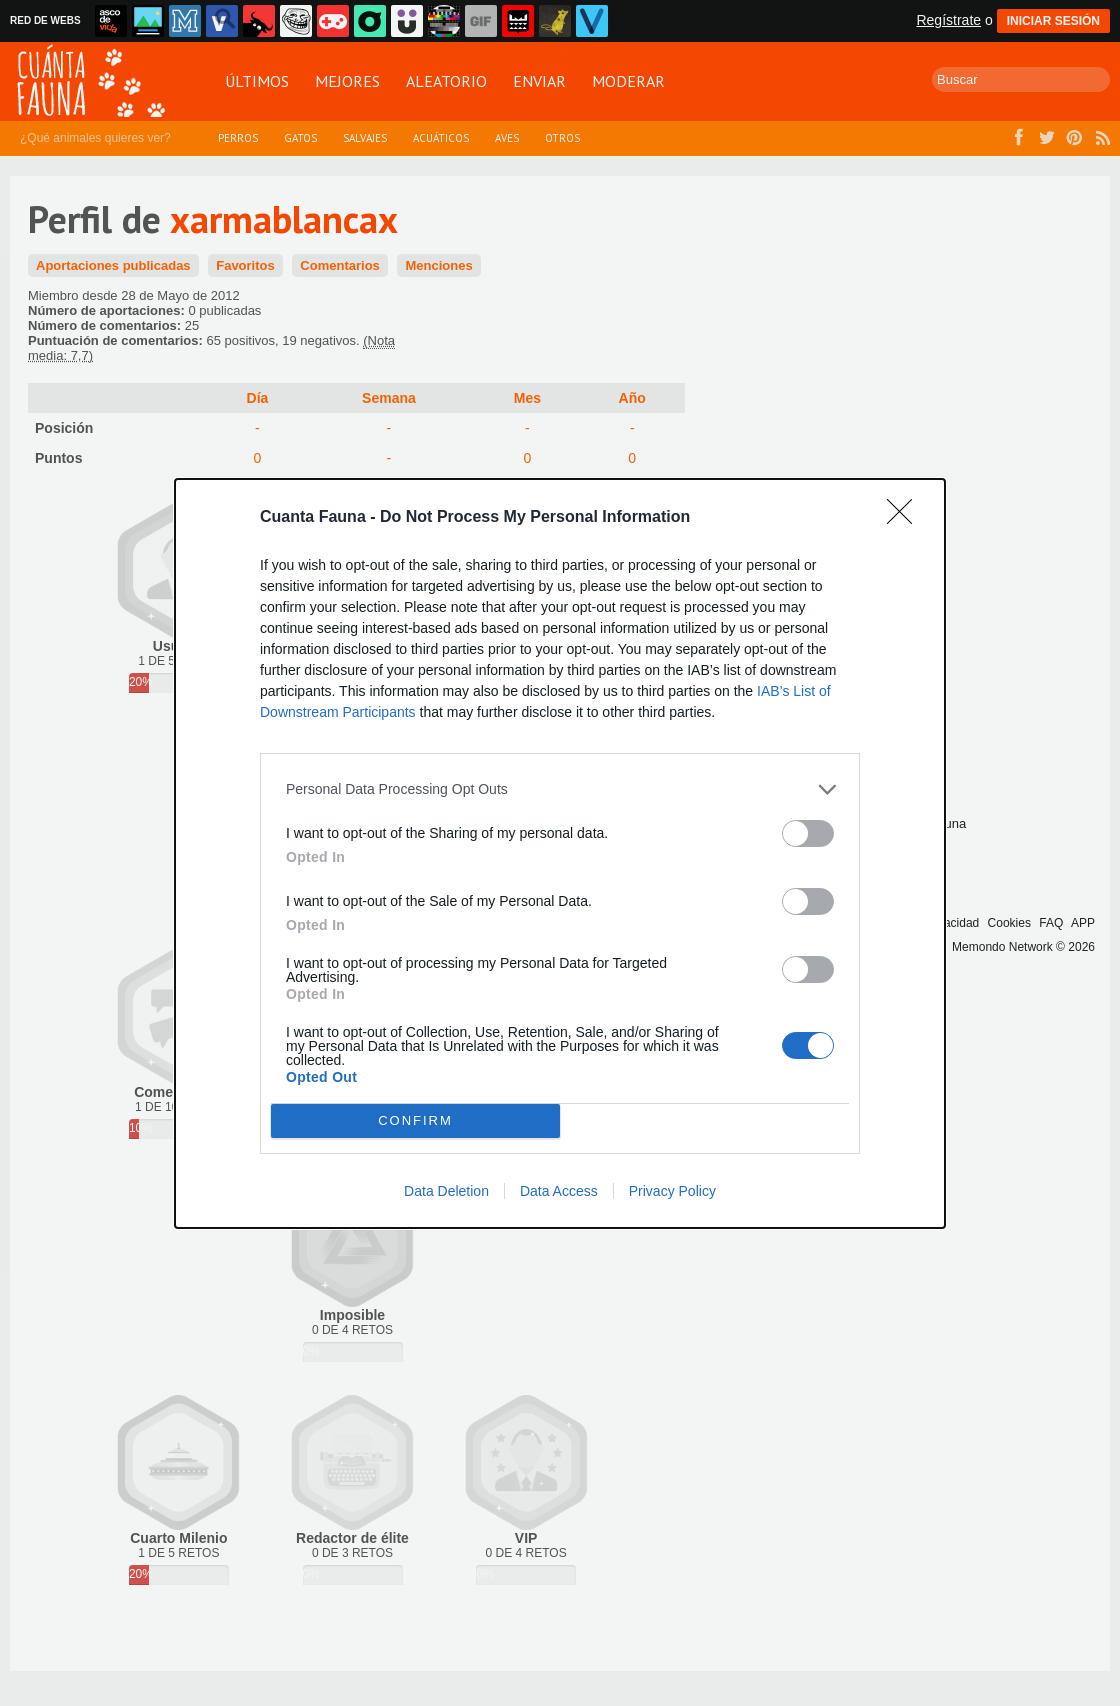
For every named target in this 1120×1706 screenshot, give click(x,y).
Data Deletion (446, 1191)
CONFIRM (415, 1120)
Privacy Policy (672, 1191)
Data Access (559, 1191)
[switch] (808, 833)
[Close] (906, 518)
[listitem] (560, 789)
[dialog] (560, 853)
